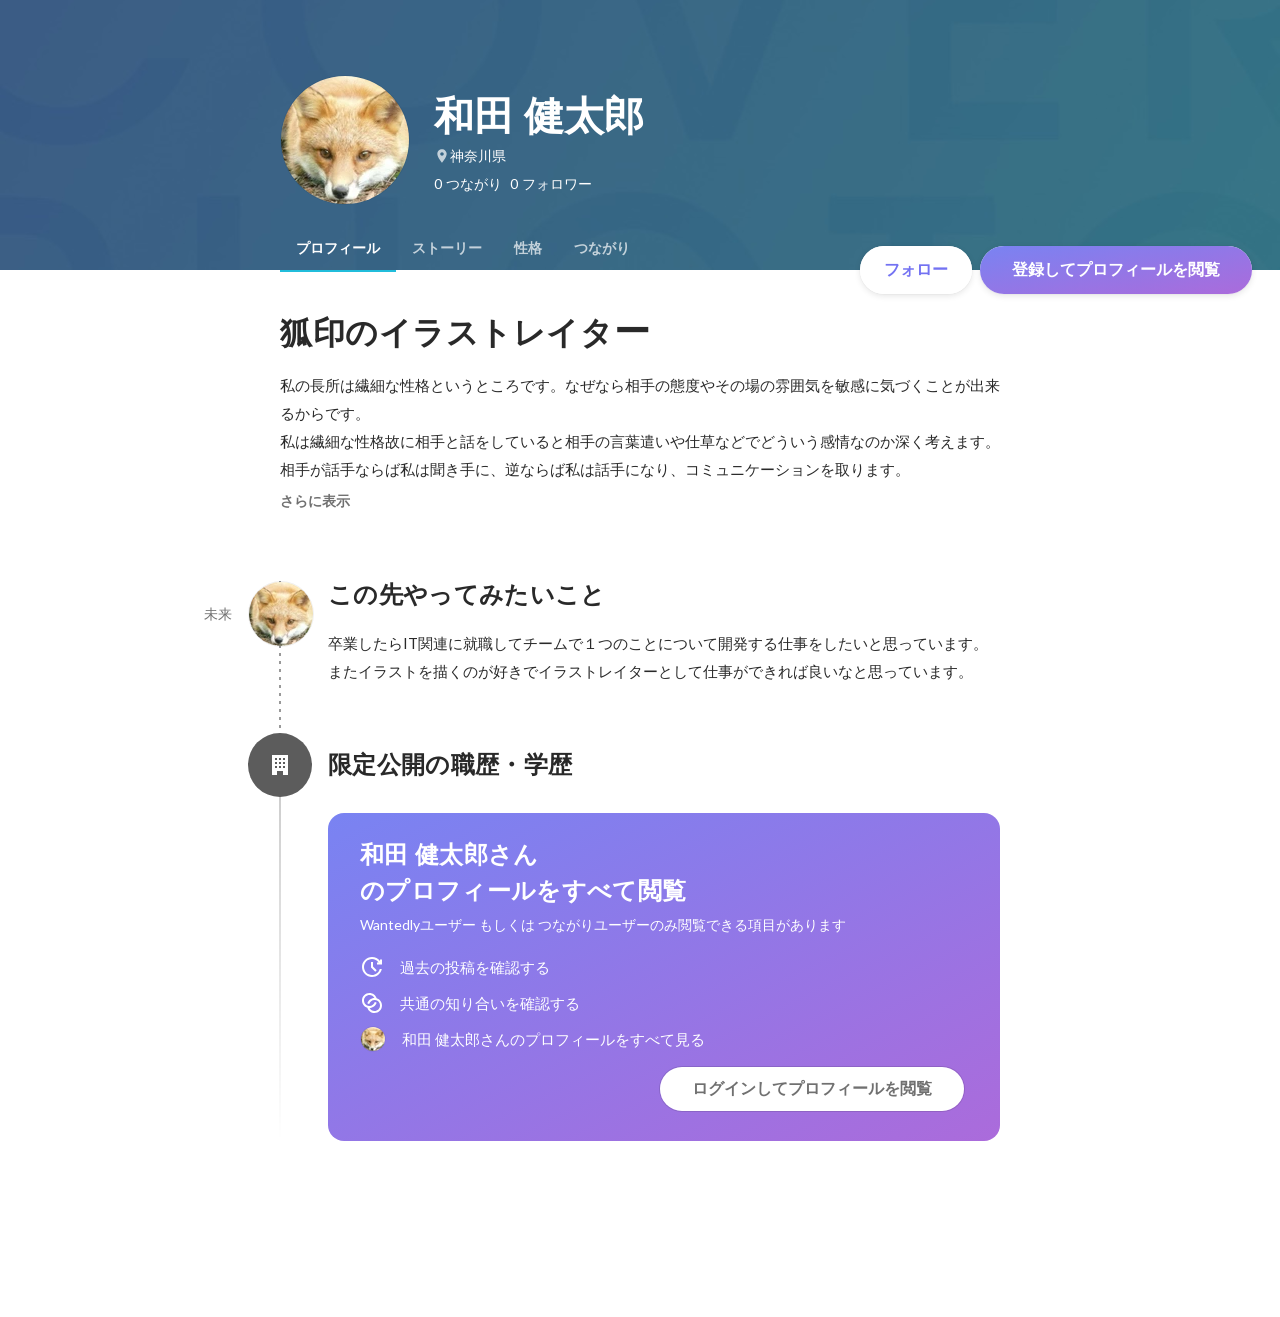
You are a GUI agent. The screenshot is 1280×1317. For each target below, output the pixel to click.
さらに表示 (315, 501)
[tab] (338, 248)
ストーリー (447, 248)
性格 (528, 248)
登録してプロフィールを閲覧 (1116, 269)
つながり (602, 248)
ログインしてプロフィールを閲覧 (812, 1088)
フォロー (916, 269)
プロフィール (338, 248)
